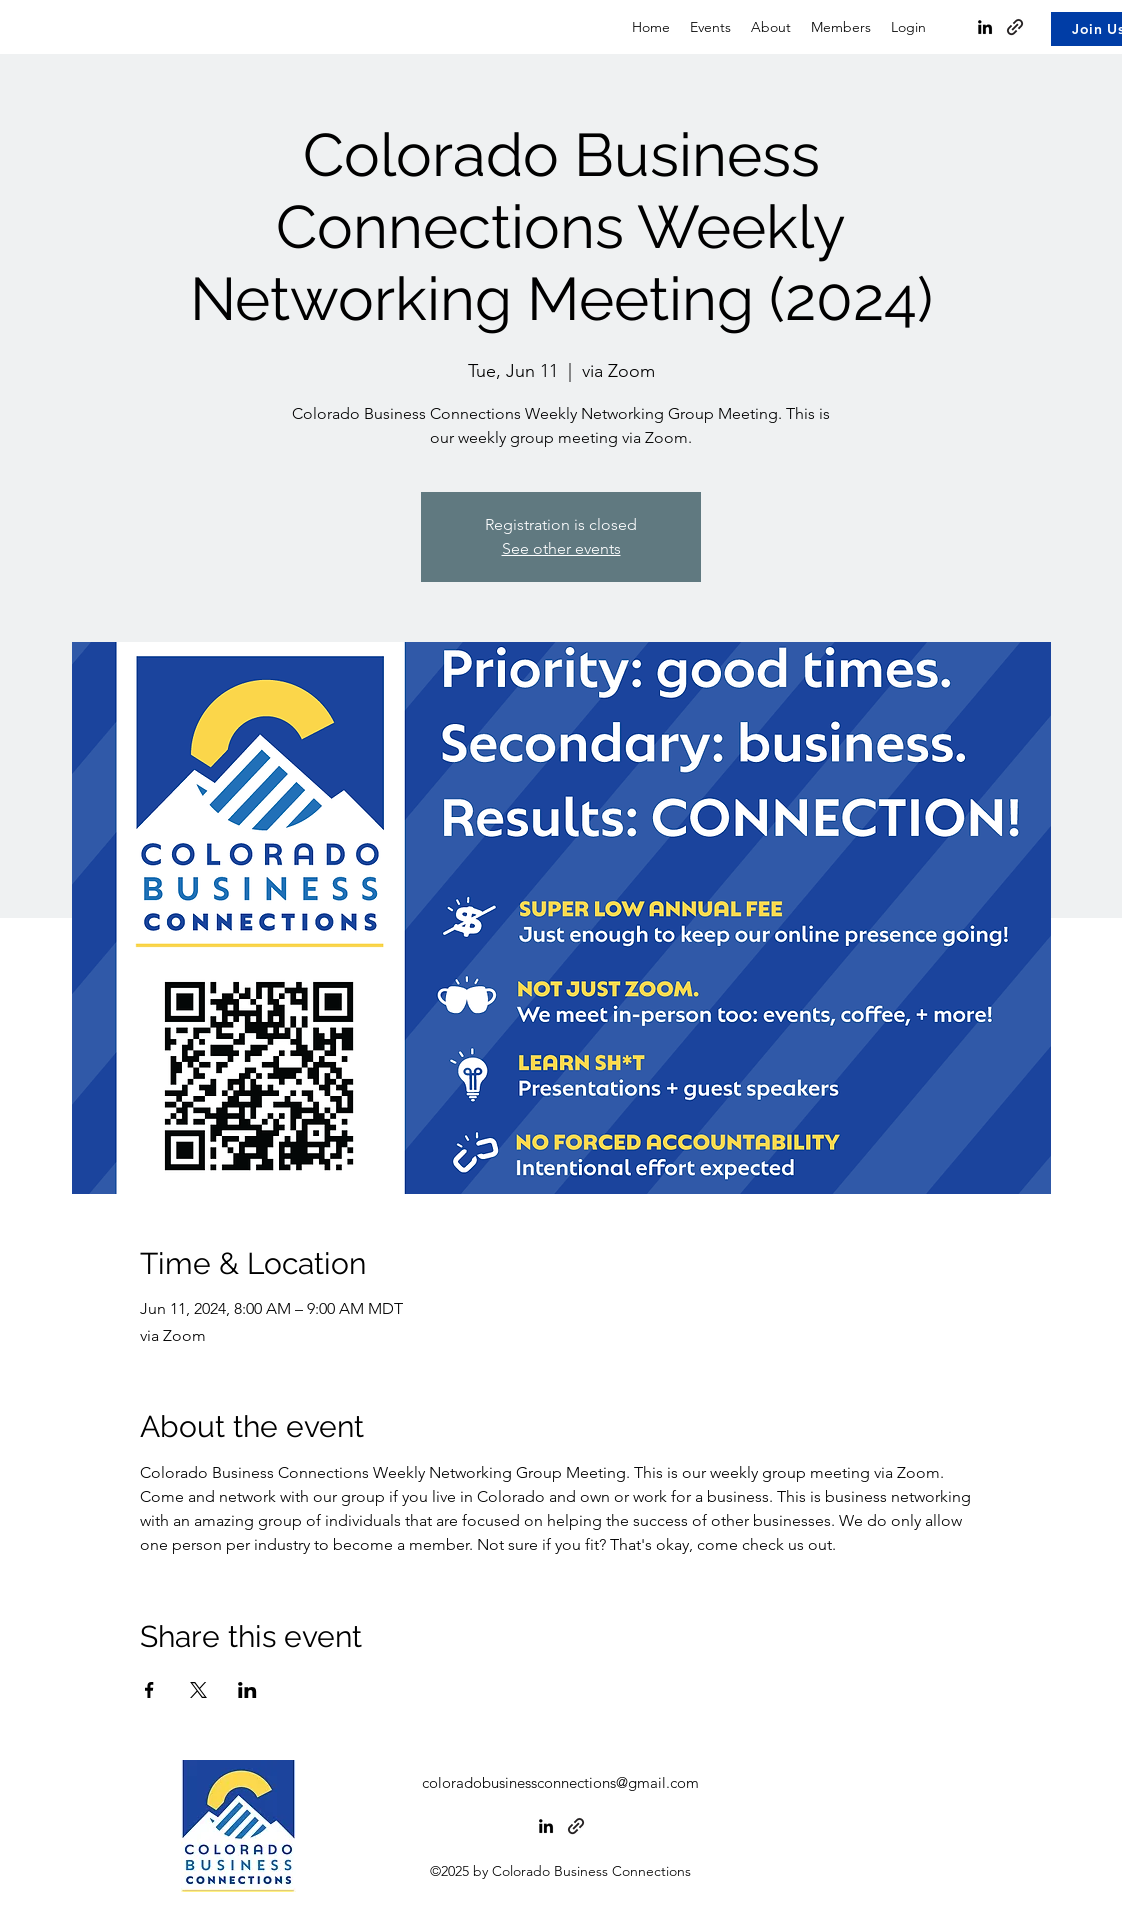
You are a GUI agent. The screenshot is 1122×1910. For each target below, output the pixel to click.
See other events (561, 548)
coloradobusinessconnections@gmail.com (560, 1782)
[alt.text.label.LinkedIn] (546, 1826)
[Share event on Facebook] (149, 1690)
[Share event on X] (198, 1690)
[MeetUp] (576, 1826)
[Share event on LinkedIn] (247, 1690)
